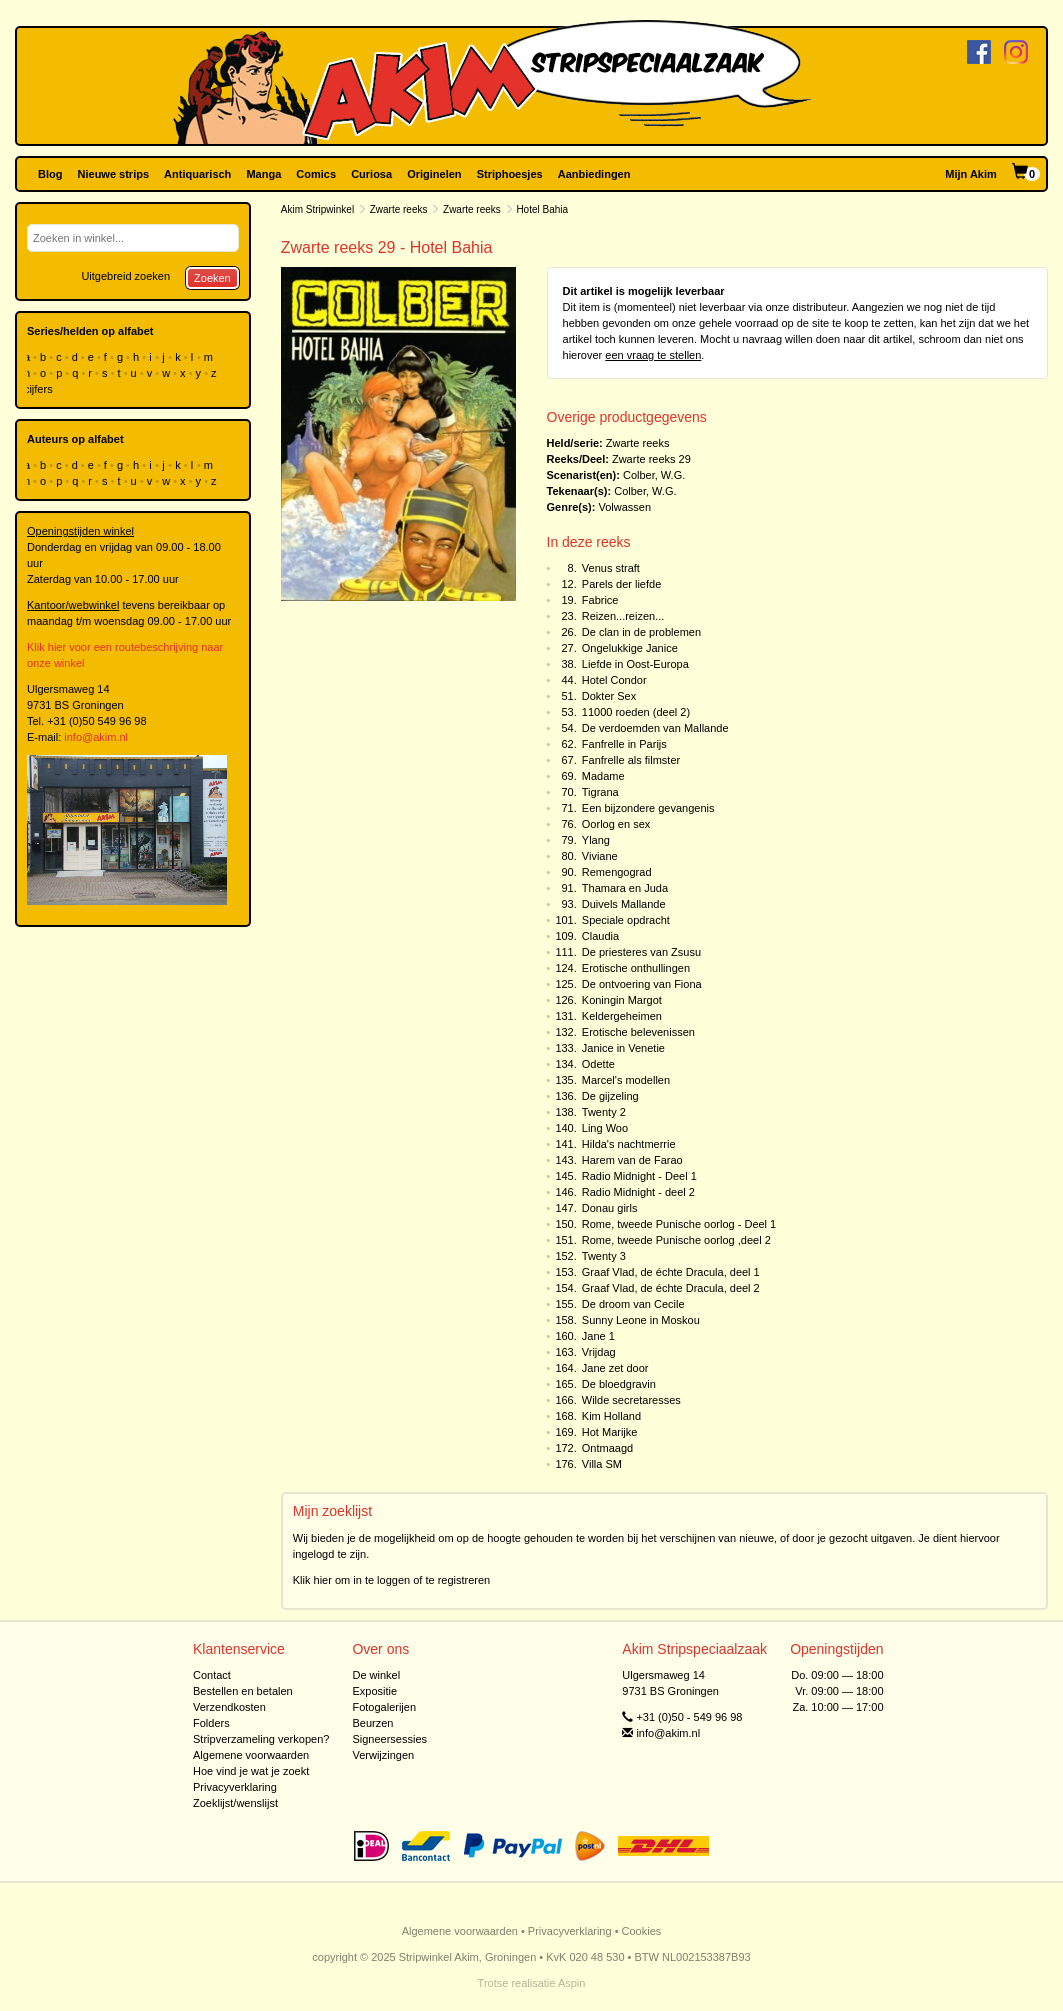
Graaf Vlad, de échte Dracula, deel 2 (671, 1288)
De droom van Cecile (633, 1304)
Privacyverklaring (235, 1787)
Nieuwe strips (114, 174)
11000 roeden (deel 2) (636, 712)
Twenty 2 (604, 1112)
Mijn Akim (971, 174)
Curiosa (371, 174)
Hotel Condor (614, 680)
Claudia (600, 936)
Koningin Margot (622, 1000)
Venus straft (611, 568)
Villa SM (602, 1464)
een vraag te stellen (653, 355)
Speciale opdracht (626, 920)
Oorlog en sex (616, 824)
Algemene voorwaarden (251, 1755)
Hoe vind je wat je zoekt (251, 1771)
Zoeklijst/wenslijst (235, 1803)
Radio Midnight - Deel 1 (639, 1176)
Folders (211, 1723)
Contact (212, 1675)
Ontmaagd (607, 1448)
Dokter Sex (609, 696)
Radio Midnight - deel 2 (638, 1192)
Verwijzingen (383, 1755)
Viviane (600, 856)
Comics (316, 174)
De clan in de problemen (641, 632)
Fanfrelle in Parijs (624, 744)
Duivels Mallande (624, 904)
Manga (263, 174)
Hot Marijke (610, 1432)
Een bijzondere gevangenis (648, 808)
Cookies (642, 1931)
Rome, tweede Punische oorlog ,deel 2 (676, 1240)
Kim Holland (611, 1416)
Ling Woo (605, 1128)
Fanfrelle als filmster (631, 760)
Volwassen (624, 507)
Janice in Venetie (623, 1048)
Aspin (572, 1983)
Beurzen (372, 1723)
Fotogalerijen (384, 1707)
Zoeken (212, 278)
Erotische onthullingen (636, 968)
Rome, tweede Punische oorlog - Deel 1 (679, 1224)
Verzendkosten (229, 1707)
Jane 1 (598, 1336)
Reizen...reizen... (623, 616)
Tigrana (600, 792)
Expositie (374, 1691)
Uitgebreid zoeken (125, 276)
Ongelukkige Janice (630, 648)
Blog (50, 174)
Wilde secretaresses (631, 1400)
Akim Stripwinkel (317, 209)
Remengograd (617, 872)
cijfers (40, 389)
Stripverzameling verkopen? (261, 1739)
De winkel (376, 1675)
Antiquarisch (197, 174)
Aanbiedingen (594, 174)
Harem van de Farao (632, 1160)
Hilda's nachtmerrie (629, 1144)
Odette (598, 1064)
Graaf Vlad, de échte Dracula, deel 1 (671, 1272)
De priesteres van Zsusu (641, 952)
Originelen (434, 174)
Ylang (596, 840)
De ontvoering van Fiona (642, 984)
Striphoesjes (510, 174)
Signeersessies (389, 1739)
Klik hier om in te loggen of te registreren (392, 1580)
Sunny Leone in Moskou (641, 1320)
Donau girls (610, 1208)
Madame (603, 776)
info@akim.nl (96, 737)
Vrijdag (599, 1352)
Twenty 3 (604, 1256)
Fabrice (600, 600)
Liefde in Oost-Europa (635, 664)
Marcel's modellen (626, 1080)
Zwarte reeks (399, 209)
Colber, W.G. (654, 475)
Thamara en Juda (625, 888)
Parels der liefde (622, 584)
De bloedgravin (619, 1384)
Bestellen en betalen (243, 1691)
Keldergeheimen (622, 1016)
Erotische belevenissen (638, 1032)
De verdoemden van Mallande (655, 728)
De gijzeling (610, 1096)
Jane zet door (615, 1368)
